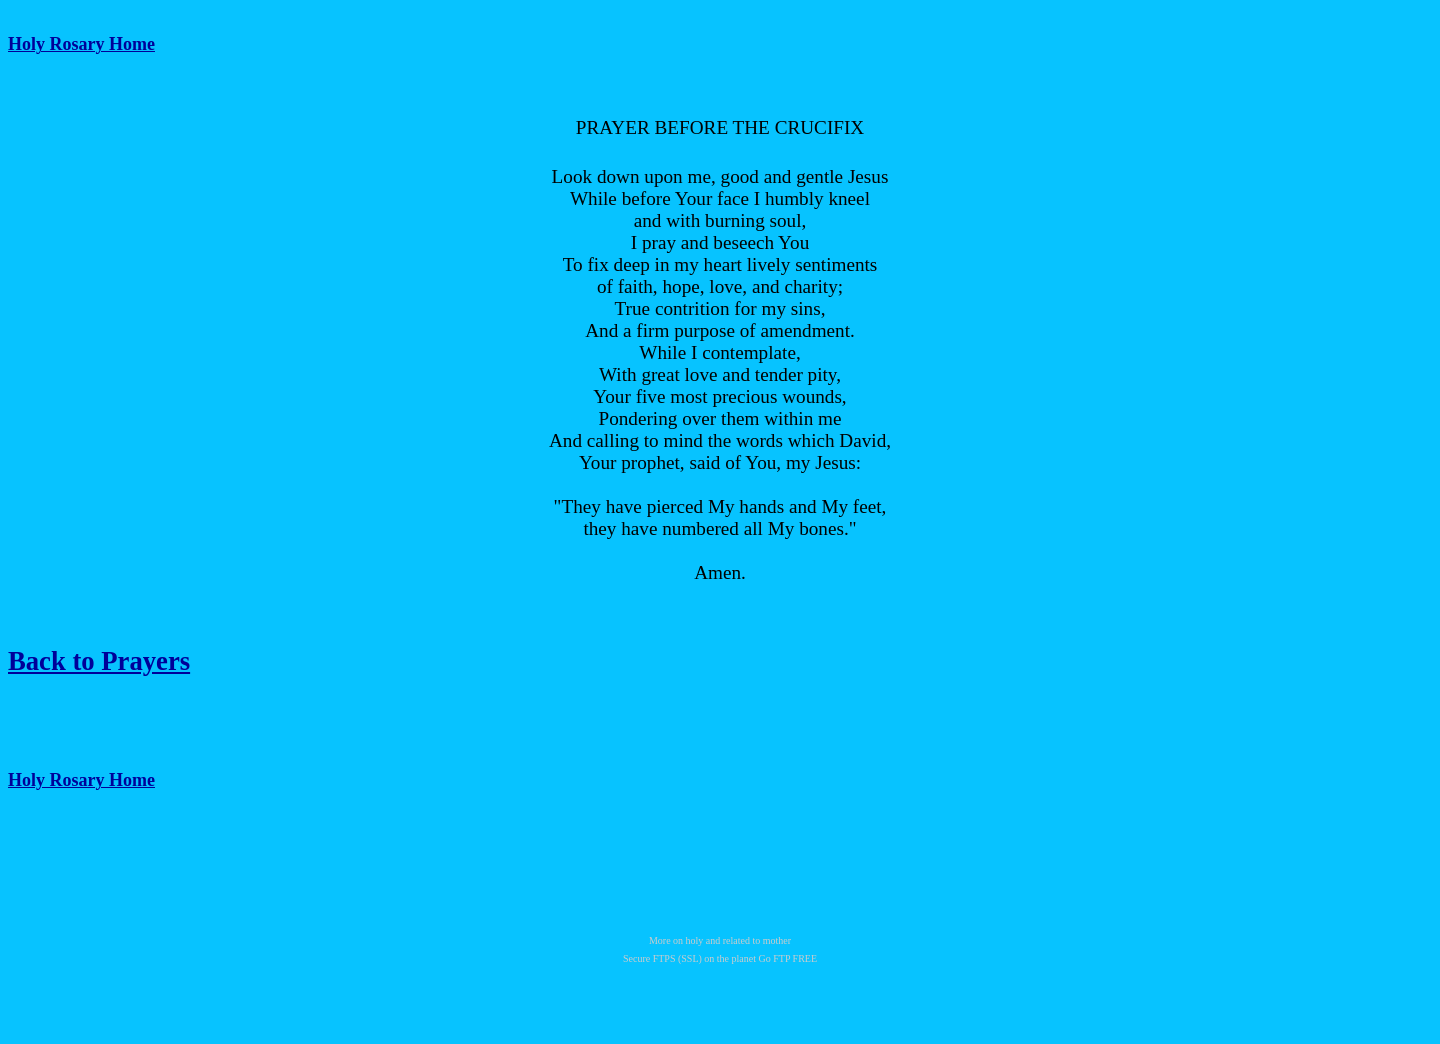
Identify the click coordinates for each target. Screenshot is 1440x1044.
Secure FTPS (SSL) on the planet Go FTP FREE (720, 958)
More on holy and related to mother (720, 940)
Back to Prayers (99, 661)
